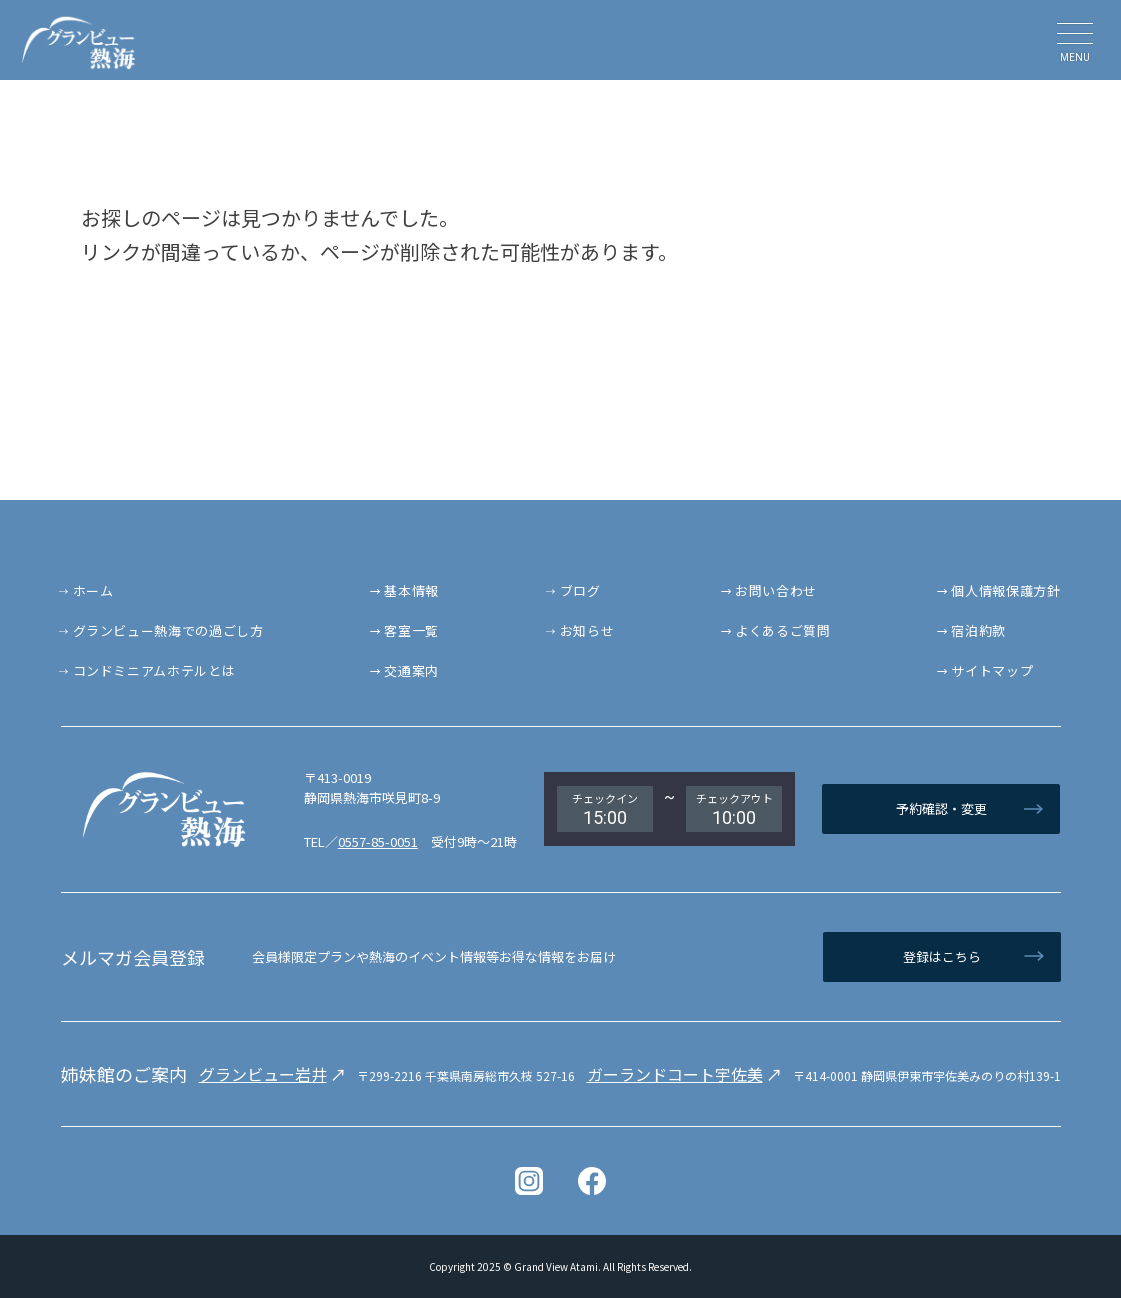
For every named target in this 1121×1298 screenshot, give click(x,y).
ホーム (93, 590)
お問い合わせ (776, 590)
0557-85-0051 (378, 841)
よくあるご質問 (783, 630)
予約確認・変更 (941, 808)
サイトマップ (992, 670)
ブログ (580, 590)
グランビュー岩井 (263, 1074)
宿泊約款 (978, 630)
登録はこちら (942, 956)
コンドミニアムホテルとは (154, 670)
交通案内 (411, 670)
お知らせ (587, 630)
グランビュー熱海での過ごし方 (168, 630)
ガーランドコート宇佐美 (675, 1074)
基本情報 (411, 590)
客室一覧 (411, 630)
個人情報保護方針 (1005, 590)
